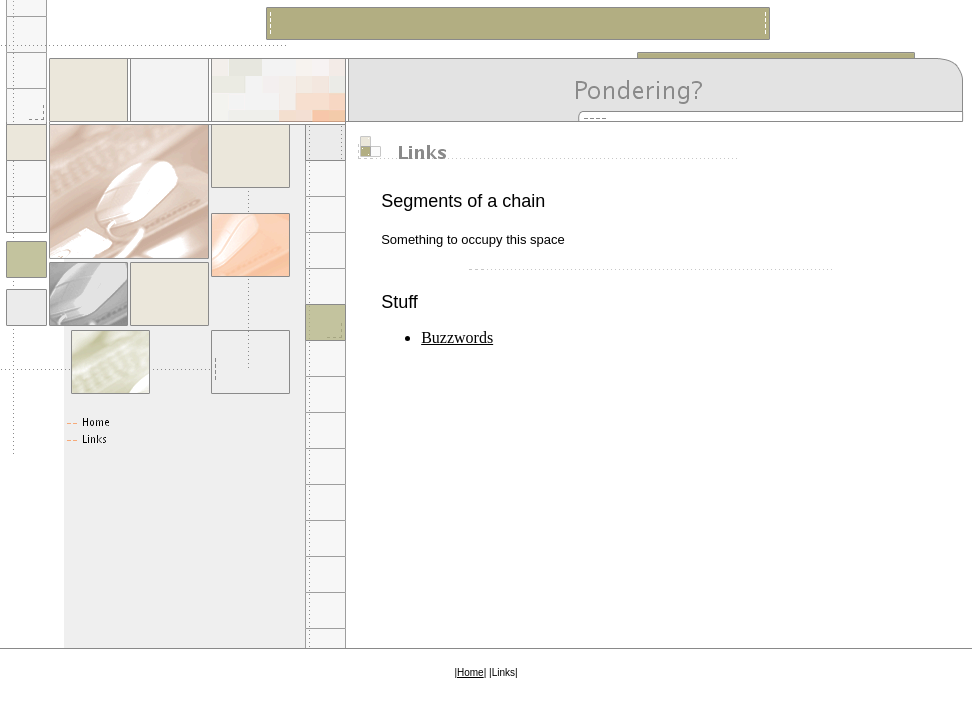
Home (470, 672)
